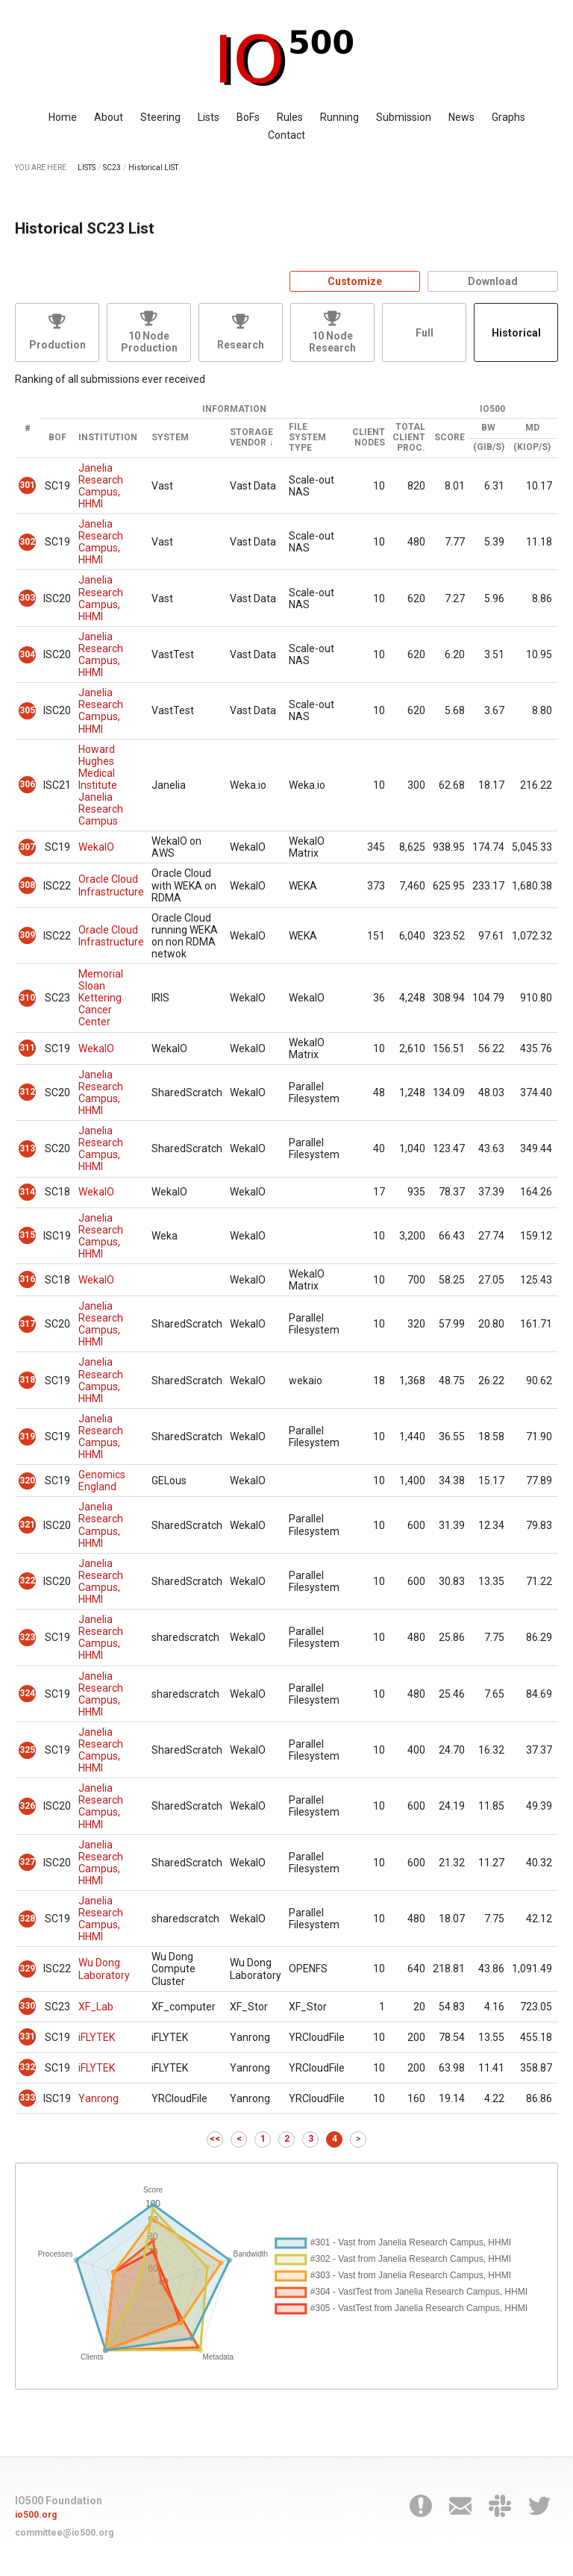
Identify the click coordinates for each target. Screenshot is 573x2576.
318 (27, 1380)
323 (27, 1637)
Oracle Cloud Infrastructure (111, 885)
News (461, 117)
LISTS (87, 167)
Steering (160, 117)
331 (27, 2036)
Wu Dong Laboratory (104, 1969)
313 (27, 1148)
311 (27, 1047)
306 (27, 784)
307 (27, 847)
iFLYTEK (96, 2037)
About (108, 117)
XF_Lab (95, 2007)
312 (27, 1092)
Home (62, 117)
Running (339, 117)
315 (27, 1235)
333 (27, 2097)
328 (27, 1918)
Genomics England (101, 1480)
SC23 (112, 167)
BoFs (248, 117)
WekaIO (96, 847)
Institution (107, 438)
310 (27, 997)
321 (27, 1524)
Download (493, 281)
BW (488, 428)
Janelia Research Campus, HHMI (100, 486)
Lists (208, 117)
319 (27, 1436)
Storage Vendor (251, 438)
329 (27, 1968)
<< (215, 2138)
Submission (403, 117)
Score (449, 438)
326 (27, 1806)
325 (27, 1750)
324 (27, 1693)
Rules (290, 117)
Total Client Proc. (408, 437)
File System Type (307, 437)
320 (27, 1480)
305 (27, 710)
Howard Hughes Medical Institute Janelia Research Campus (100, 785)
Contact (286, 135)
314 (27, 1192)
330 (27, 2006)
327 (27, 1862)
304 (27, 654)
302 (27, 542)
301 (27, 485)
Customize (355, 281)
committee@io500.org (64, 2532)
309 (27, 935)
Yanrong (98, 2098)
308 (27, 885)
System (170, 438)
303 (27, 598)
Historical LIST (153, 167)
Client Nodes (368, 438)
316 (27, 1279)
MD (532, 428)
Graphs (508, 117)
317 (27, 1324)
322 (27, 1580)
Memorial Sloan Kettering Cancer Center (100, 998)
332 (27, 2067)
